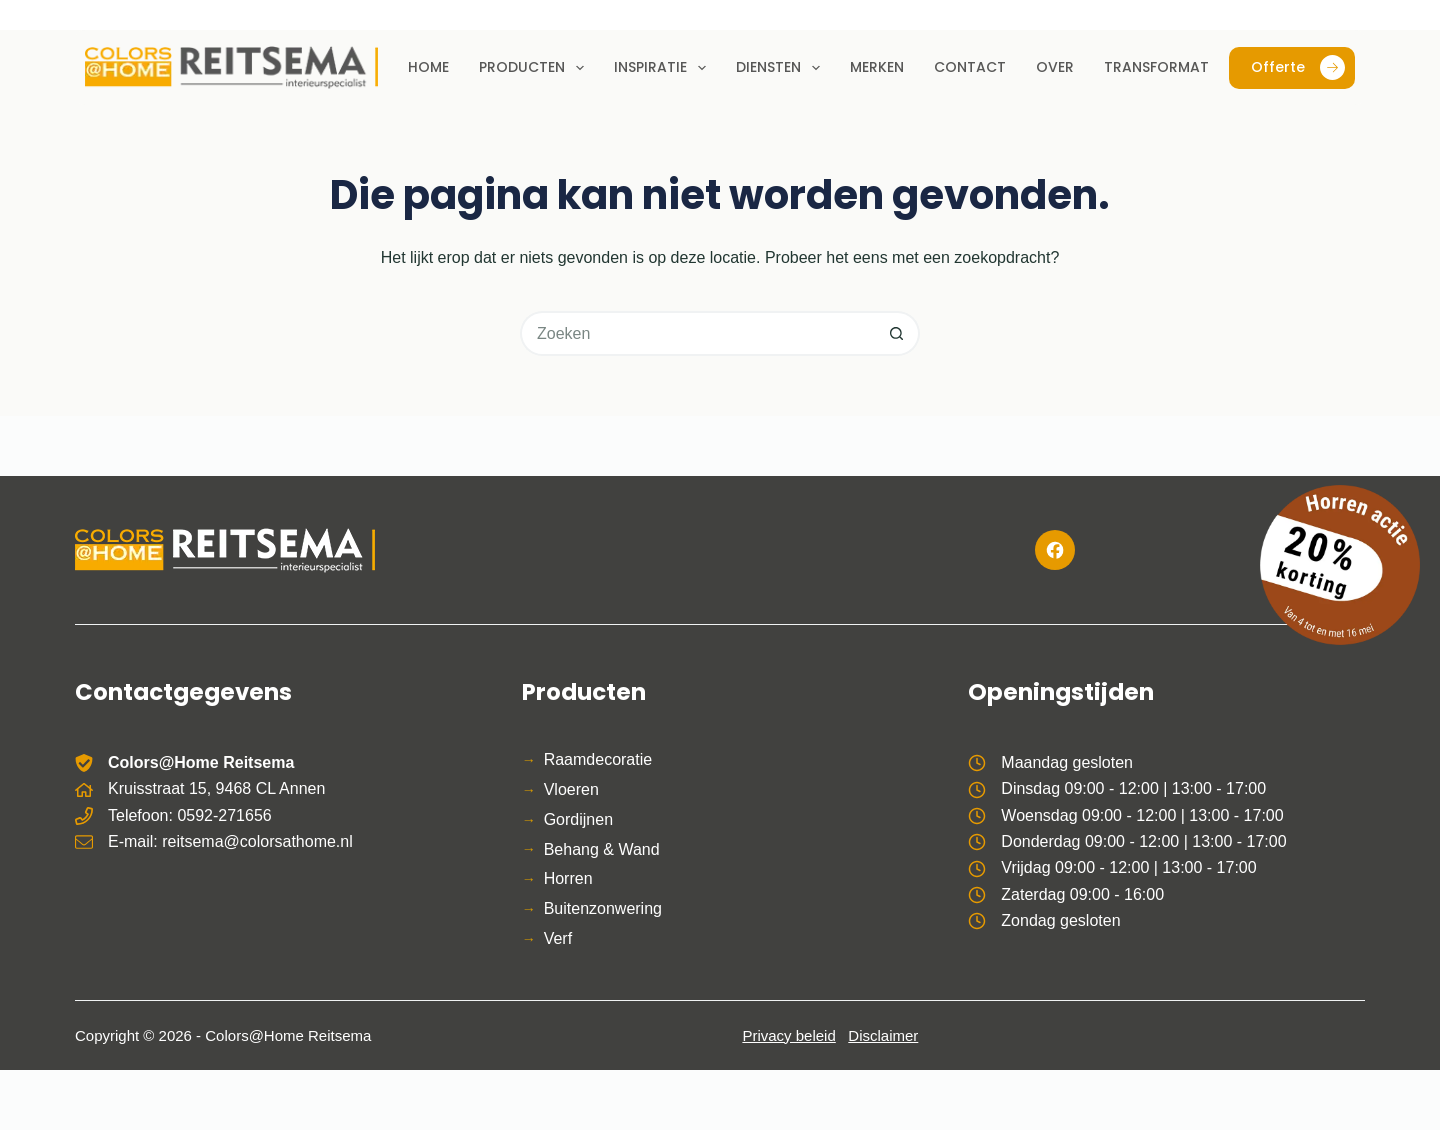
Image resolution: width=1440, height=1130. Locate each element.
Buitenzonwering (603, 908)
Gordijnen (578, 819)
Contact (970, 67)
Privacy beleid (788, 1035)
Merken (877, 67)
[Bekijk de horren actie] (1340, 565)
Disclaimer (883, 1035)
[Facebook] (1055, 550)
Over (1055, 67)
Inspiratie (664, 68)
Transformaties (1166, 67)
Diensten (782, 68)
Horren (568, 878)
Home (428, 67)
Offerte (1298, 67)
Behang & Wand (602, 849)
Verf (558, 938)
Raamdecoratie (598, 759)
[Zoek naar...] (697, 333)
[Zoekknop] (897, 333)
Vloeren (571, 789)
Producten (535, 68)
